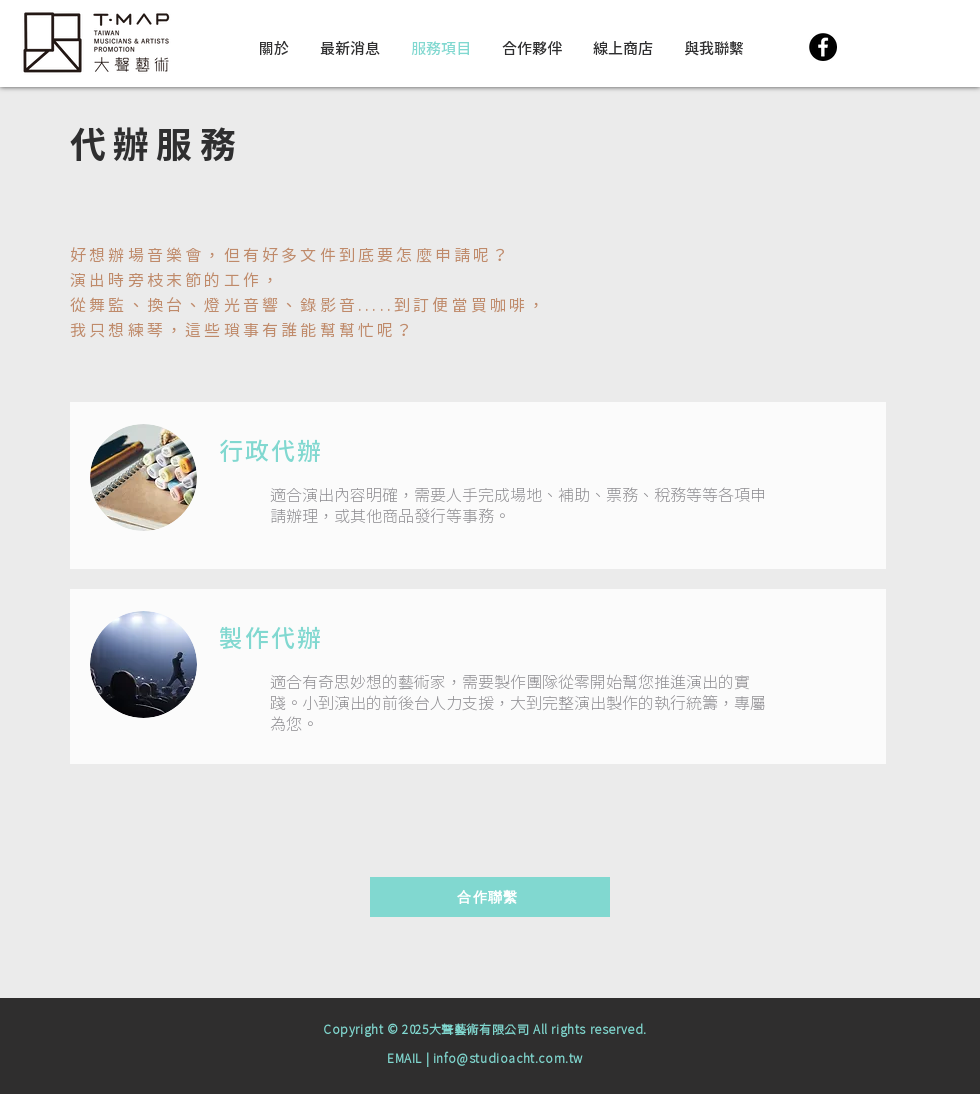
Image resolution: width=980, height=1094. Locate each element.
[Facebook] (823, 47)
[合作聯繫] (490, 897)
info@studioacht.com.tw (508, 1059)
